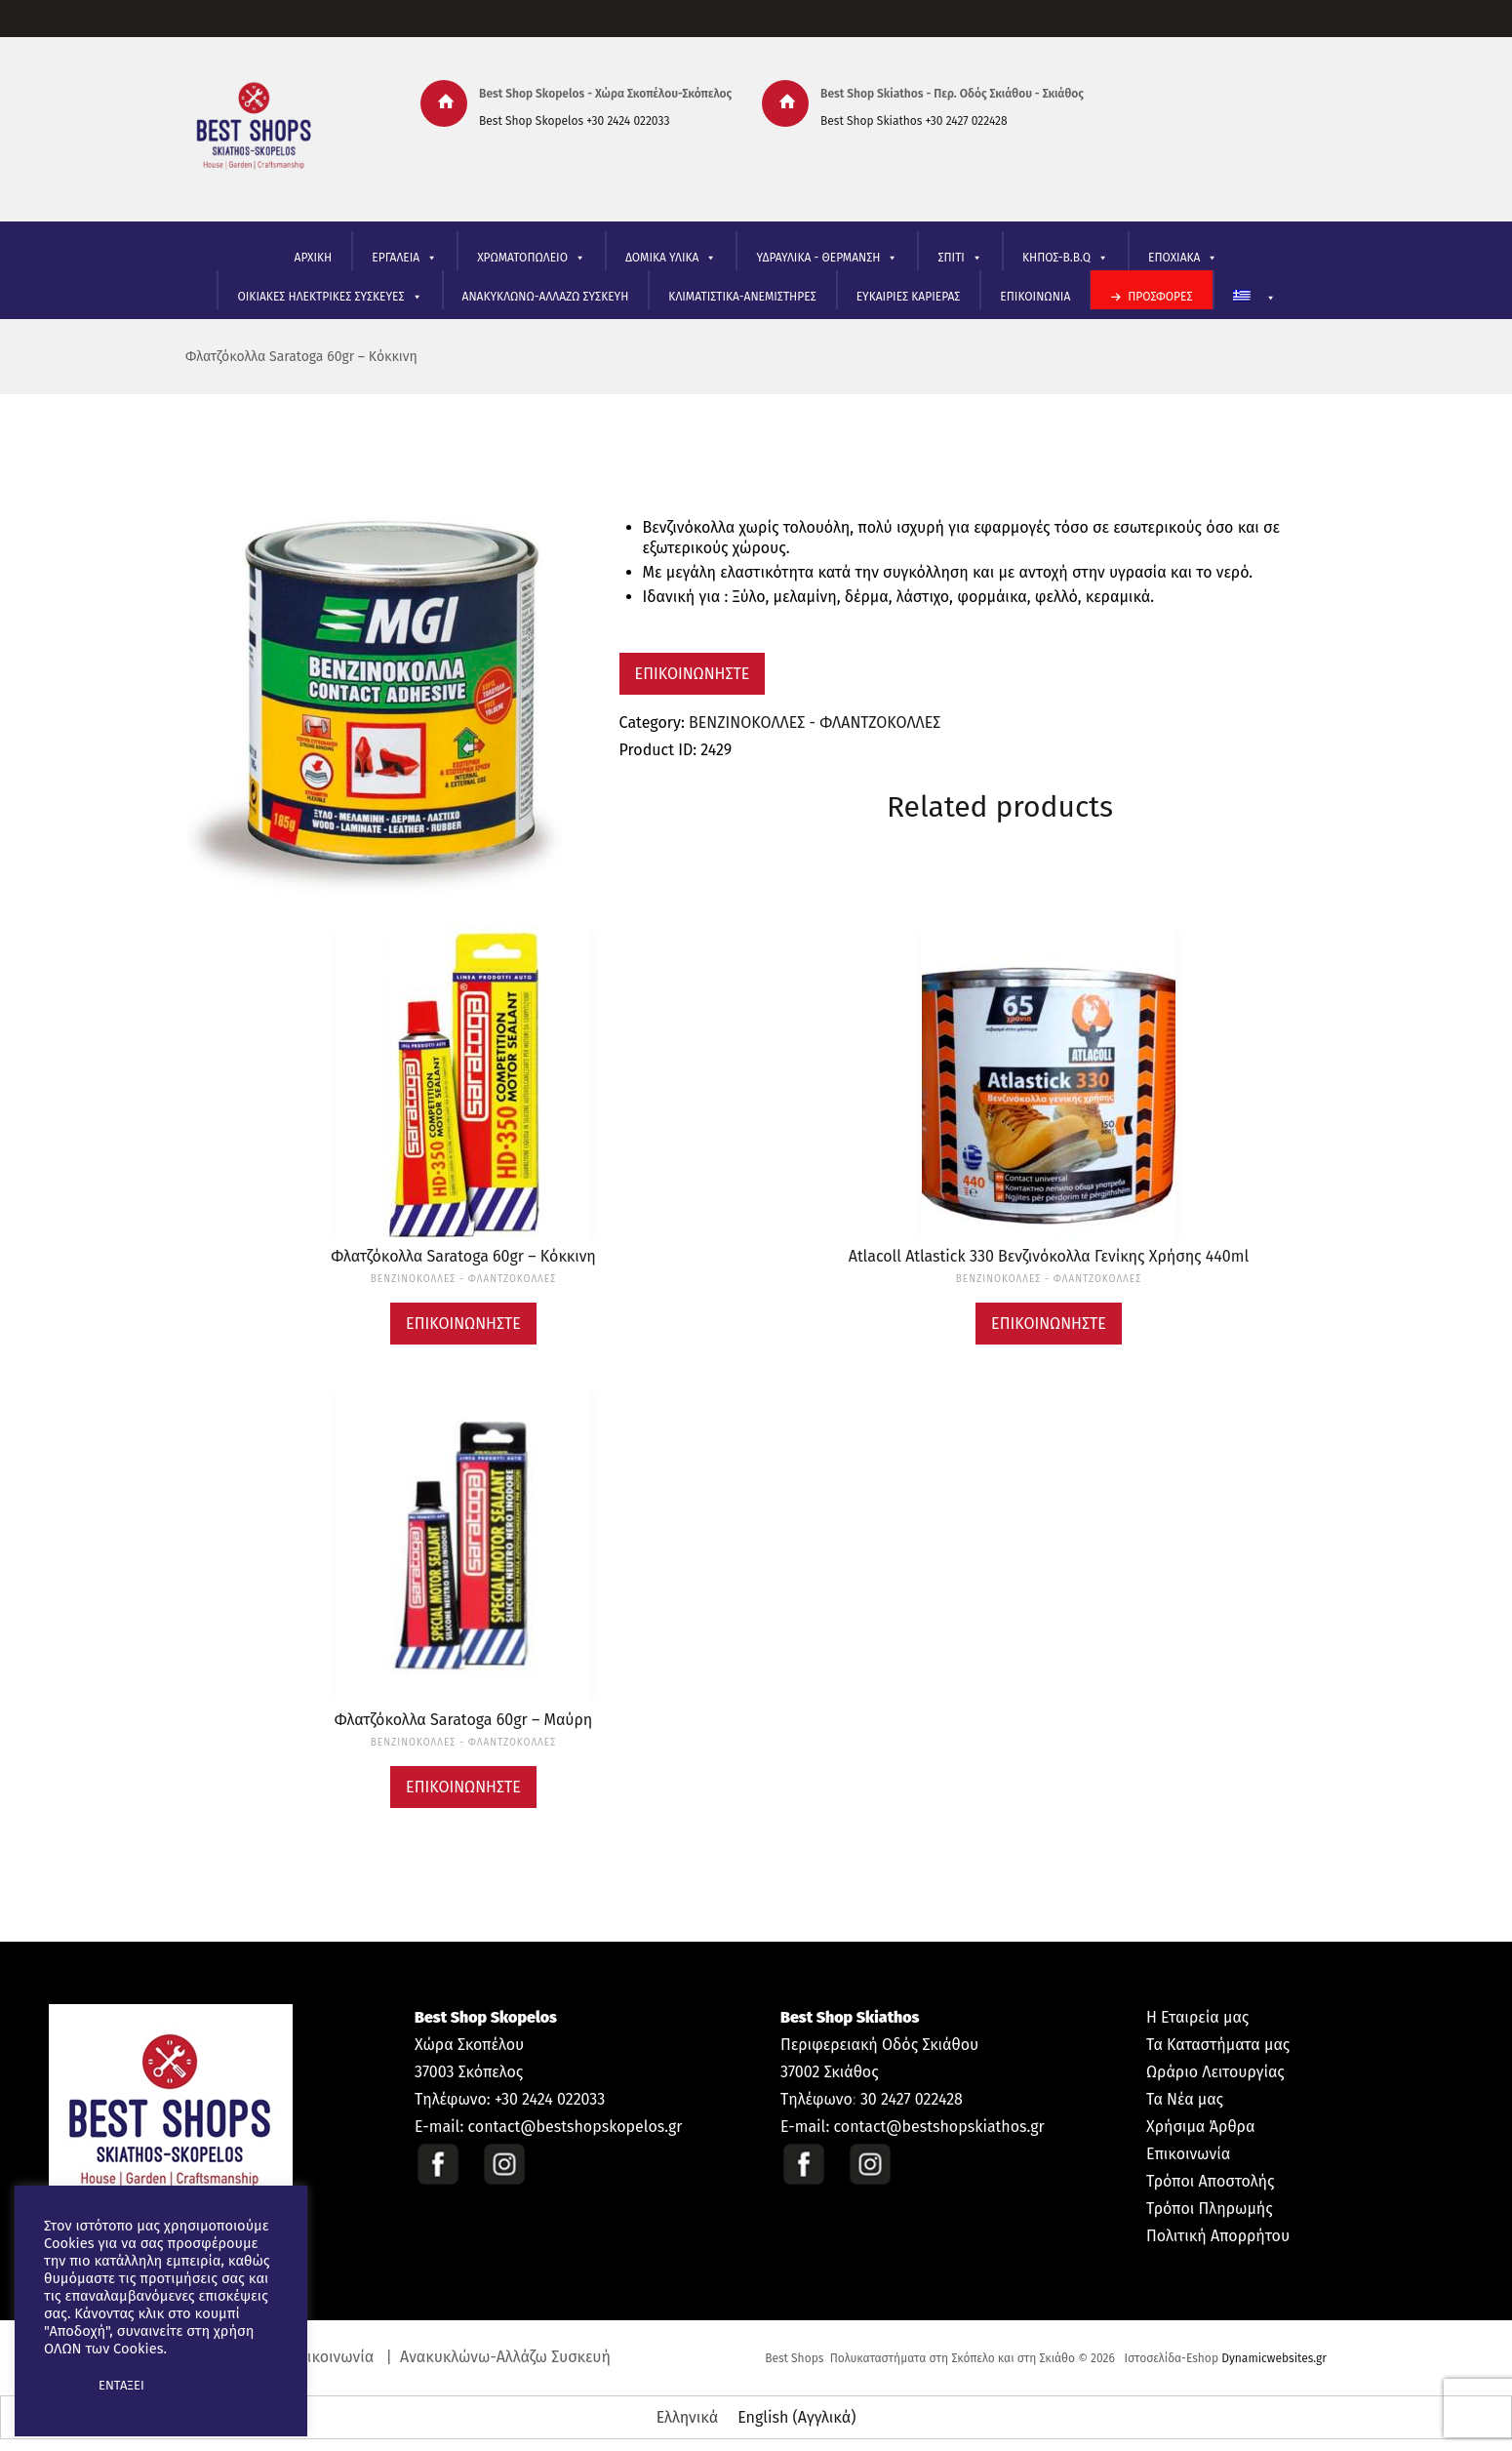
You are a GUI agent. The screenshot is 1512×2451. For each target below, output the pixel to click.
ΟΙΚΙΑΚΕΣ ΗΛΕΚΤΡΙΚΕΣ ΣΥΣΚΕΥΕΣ (329, 297)
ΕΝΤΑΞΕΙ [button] (121, 2385)
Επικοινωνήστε (692, 673)
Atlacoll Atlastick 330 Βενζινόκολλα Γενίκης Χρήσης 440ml (1049, 1256)
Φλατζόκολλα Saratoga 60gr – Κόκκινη (301, 356)
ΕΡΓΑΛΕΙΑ (404, 258)
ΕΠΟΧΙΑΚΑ (1183, 258)
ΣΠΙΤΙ (959, 258)
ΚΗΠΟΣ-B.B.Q (1065, 258)
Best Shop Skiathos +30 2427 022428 (914, 121)
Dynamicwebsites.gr (1274, 2358)
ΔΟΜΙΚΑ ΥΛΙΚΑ (670, 258)
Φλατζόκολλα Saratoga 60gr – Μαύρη (463, 1719)
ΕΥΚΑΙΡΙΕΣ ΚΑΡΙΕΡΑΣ (908, 296)
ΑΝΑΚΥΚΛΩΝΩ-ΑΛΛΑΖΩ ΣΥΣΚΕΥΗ (545, 296)
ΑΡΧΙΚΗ (314, 257)
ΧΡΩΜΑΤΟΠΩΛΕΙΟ (531, 258)
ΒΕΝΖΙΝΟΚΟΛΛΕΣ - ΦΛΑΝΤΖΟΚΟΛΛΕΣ (814, 722)
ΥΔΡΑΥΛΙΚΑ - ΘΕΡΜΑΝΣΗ (826, 258)
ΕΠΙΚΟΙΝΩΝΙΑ (1035, 296)
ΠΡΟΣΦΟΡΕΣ (1160, 296)
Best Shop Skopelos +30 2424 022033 (574, 121)
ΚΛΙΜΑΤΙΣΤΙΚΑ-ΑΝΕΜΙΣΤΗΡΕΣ (742, 296)
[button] (60, 2385)
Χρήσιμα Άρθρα (1200, 2126)
